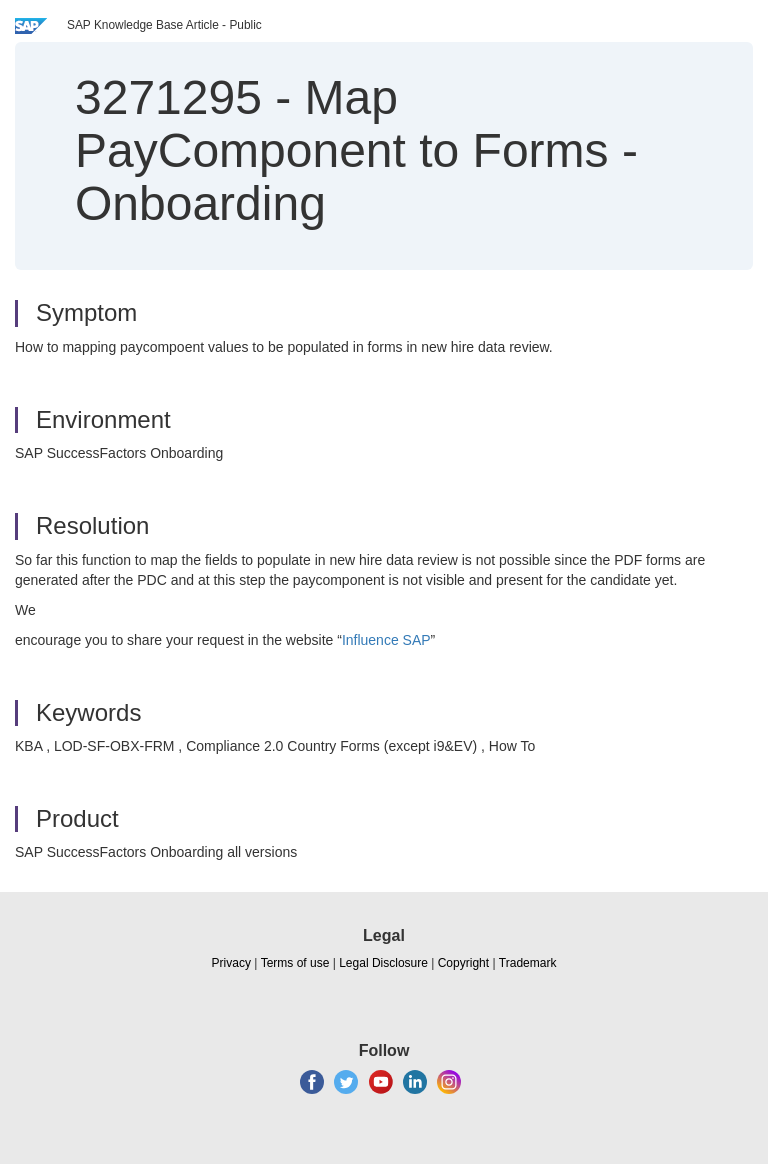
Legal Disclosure (383, 963)
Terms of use (295, 963)
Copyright (463, 963)
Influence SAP (386, 640)
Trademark (528, 963)
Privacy (231, 963)
